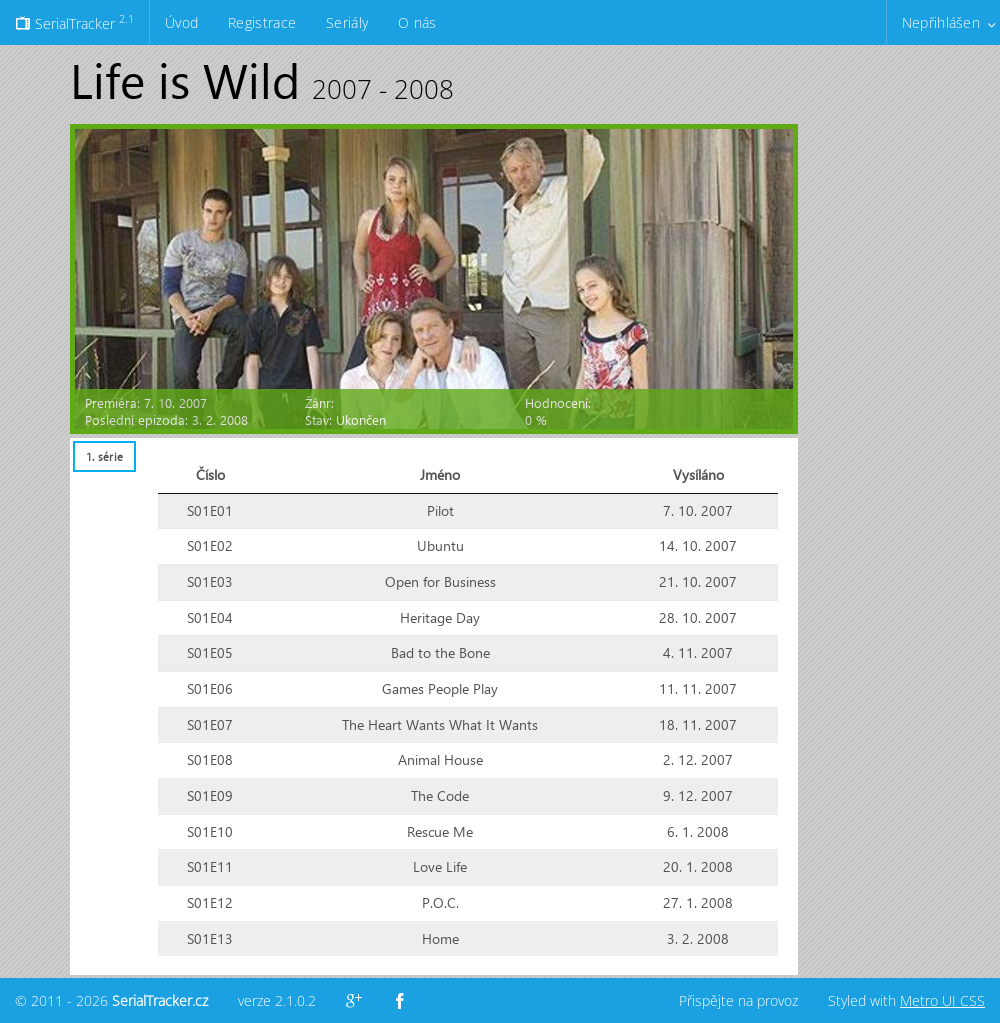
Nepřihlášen (941, 22)
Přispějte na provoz (738, 1000)
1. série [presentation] (104, 456)
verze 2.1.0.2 (277, 1000)
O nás (417, 22)
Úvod (181, 22)
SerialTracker (74, 22)
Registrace (262, 22)
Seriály (347, 22)
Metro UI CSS (942, 1000)
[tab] (104, 456)
